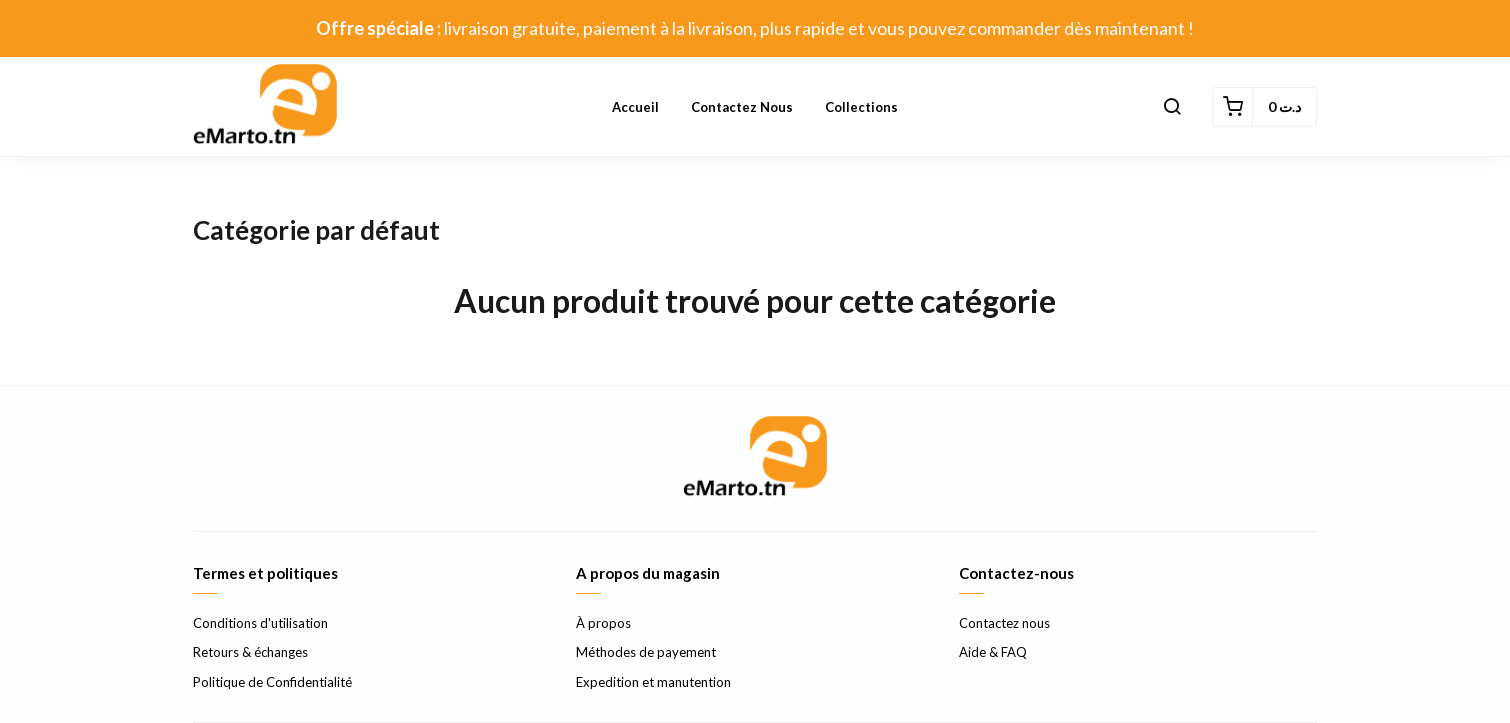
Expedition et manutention (653, 682)
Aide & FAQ (993, 652)
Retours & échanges (250, 652)
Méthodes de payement (646, 652)
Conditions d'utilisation (260, 623)
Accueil (635, 107)
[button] (1172, 107)
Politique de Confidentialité (272, 682)
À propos (603, 623)
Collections (861, 107)
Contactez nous (742, 107)
